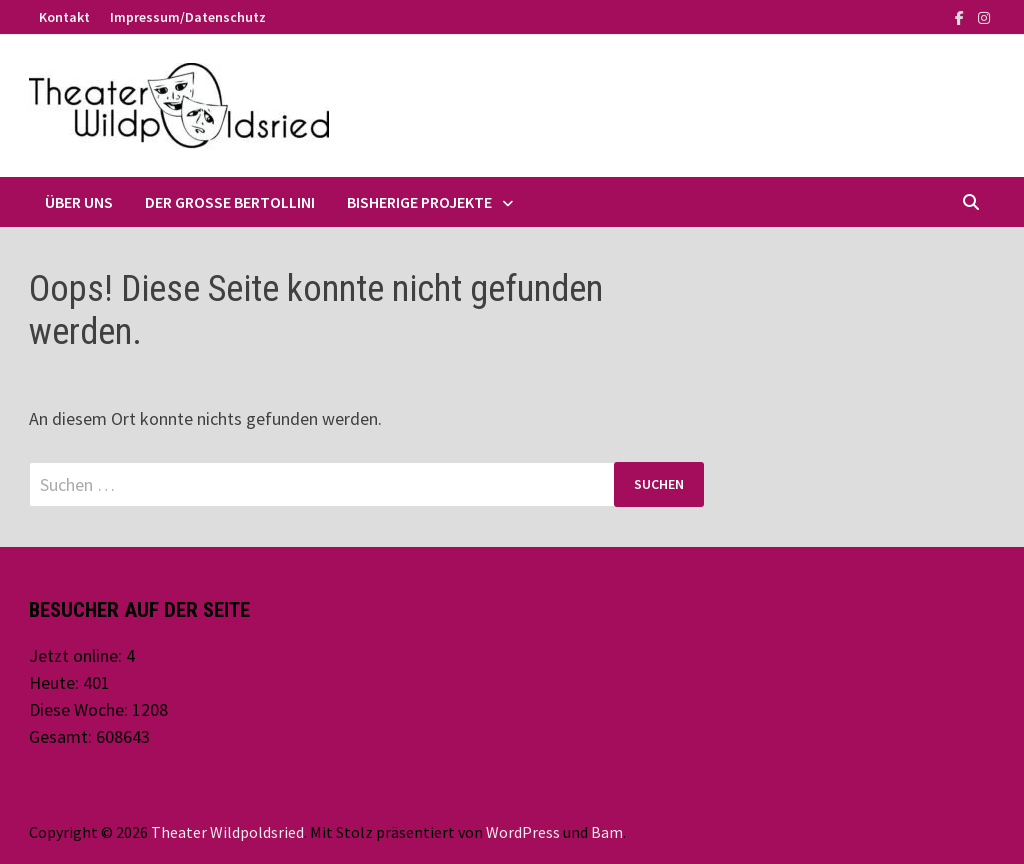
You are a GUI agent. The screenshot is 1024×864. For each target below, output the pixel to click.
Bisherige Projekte (419, 202)
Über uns (79, 202)
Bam (607, 832)
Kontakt (64, 17)
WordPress (523, 832)
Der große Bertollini (230, 202)
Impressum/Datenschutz (188, 17)
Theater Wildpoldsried (227, 832)
